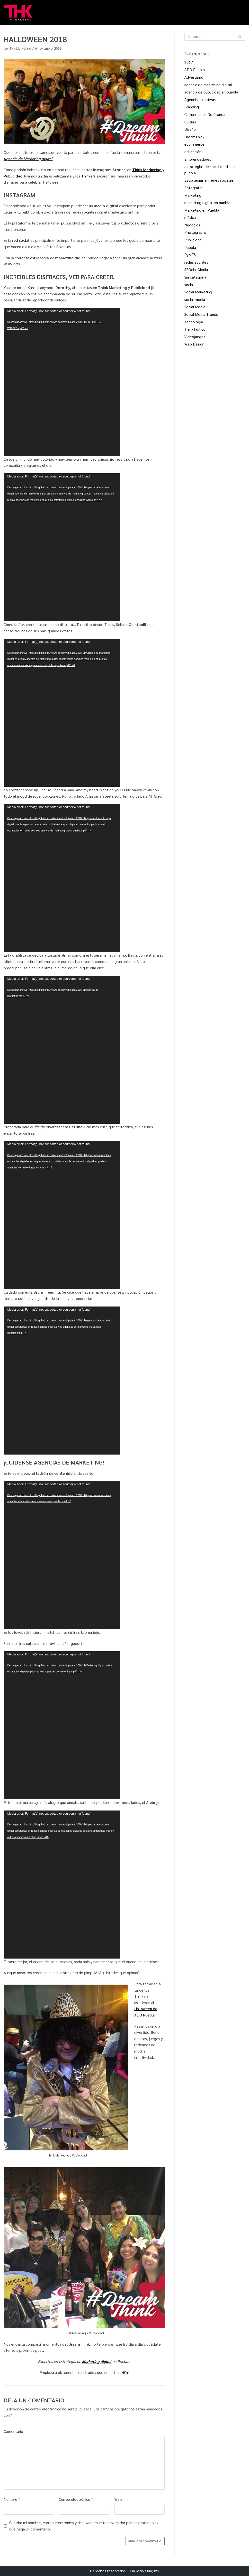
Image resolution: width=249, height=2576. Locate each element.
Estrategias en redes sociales (208, 180)
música (190, 217)
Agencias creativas (200, 99)
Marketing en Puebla (201, 210)
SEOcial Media (196, 269)
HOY (125, 2372)
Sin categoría (195, 277)
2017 (188, 62)
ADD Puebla (194, 69)
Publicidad (193, 239)
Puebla (190, 247)
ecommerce (194, 144)
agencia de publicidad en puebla (211, 91)
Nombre (12, 2499)
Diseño (190, 129)
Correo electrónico (76, 2499)
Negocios (192, 224)
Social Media (194, 306)
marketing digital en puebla (207, 202)
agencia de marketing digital (208, 84)
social (189, 284)
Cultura (190, 121)
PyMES (190, 254)
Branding (191, 106)
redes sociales (196, 262)
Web (118, 2499)
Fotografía (193, 187)
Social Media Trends (201, 314)
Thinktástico (194, 329)
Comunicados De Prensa (204, 114)
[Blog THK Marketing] (18, 12)
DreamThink (194, 136)
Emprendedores (197, 159)
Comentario (13, 2431)
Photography (195, 232)
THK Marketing (20, 48)
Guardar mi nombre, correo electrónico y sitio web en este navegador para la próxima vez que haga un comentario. (84, 2527)
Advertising (193, 77)
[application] (62, 382)
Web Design (194, 343)
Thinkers (88, 175)
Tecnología (193, 321)
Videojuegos (194, 336)
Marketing (192, 195)
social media (194, 299)
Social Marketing (198, 291)
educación (192, 151)
